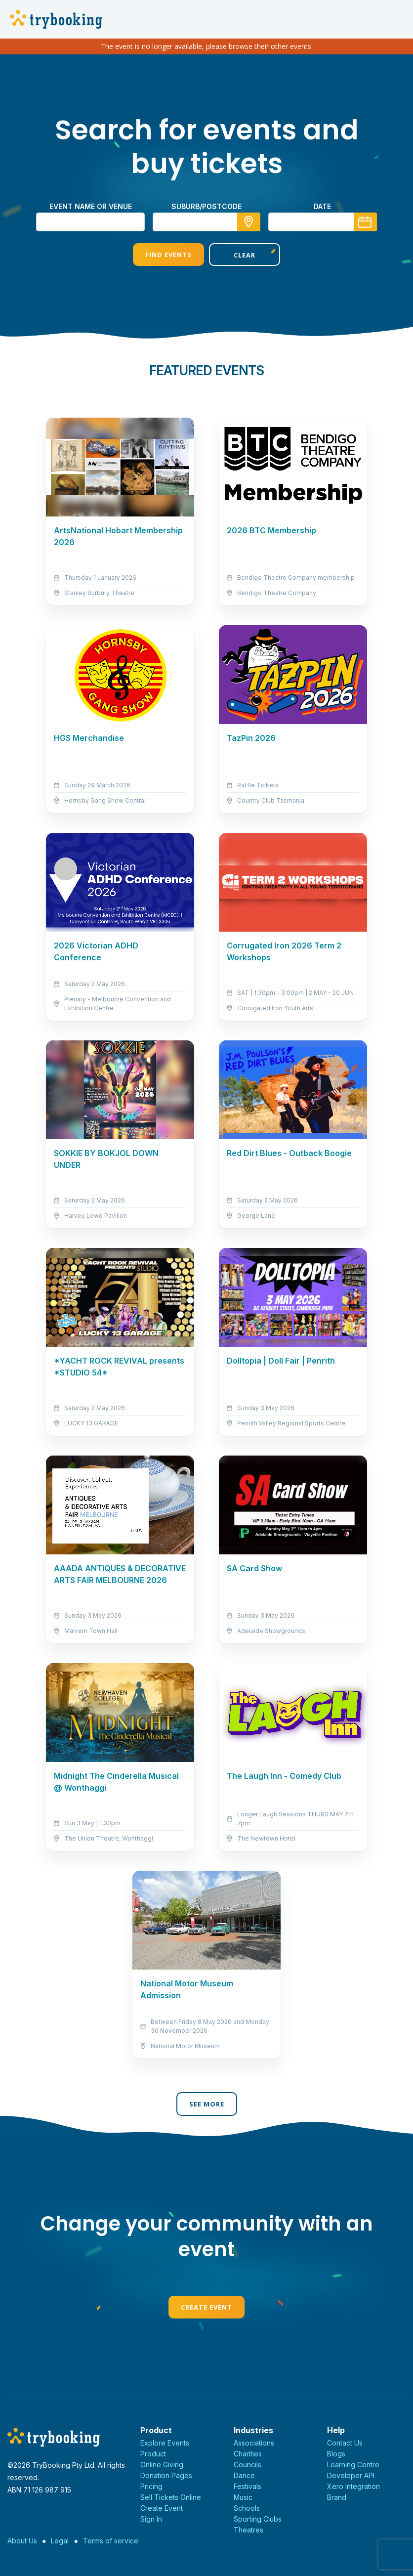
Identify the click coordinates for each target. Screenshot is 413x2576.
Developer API (350, 2475)
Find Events (168, 254)
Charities (248, 2453)
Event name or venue (90, 206)
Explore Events (164, 2443)
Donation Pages (166, 2475)
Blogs (336, 2453)
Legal (60, 2540)
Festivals (247, 2486)
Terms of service (110, 2540)
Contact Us (345, 2443)
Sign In (151, 2519)
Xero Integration (353, 2486)
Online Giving (161, 2464)
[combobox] (206, 222)
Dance (244, 2475)
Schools (247, 2508)
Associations (254, 2443)
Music (243, 2497)
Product (153, 2453)
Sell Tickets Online (170, 2497)
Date (322, 206)
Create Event (206, 2307)
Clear (244, 255)
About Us (22, 2540)
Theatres (248, 2530)
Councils (247, 2464)
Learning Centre (353, 2464)
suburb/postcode (206, 206)
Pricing (151, 2486)
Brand (336, 2497)
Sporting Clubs (258, 2519)
